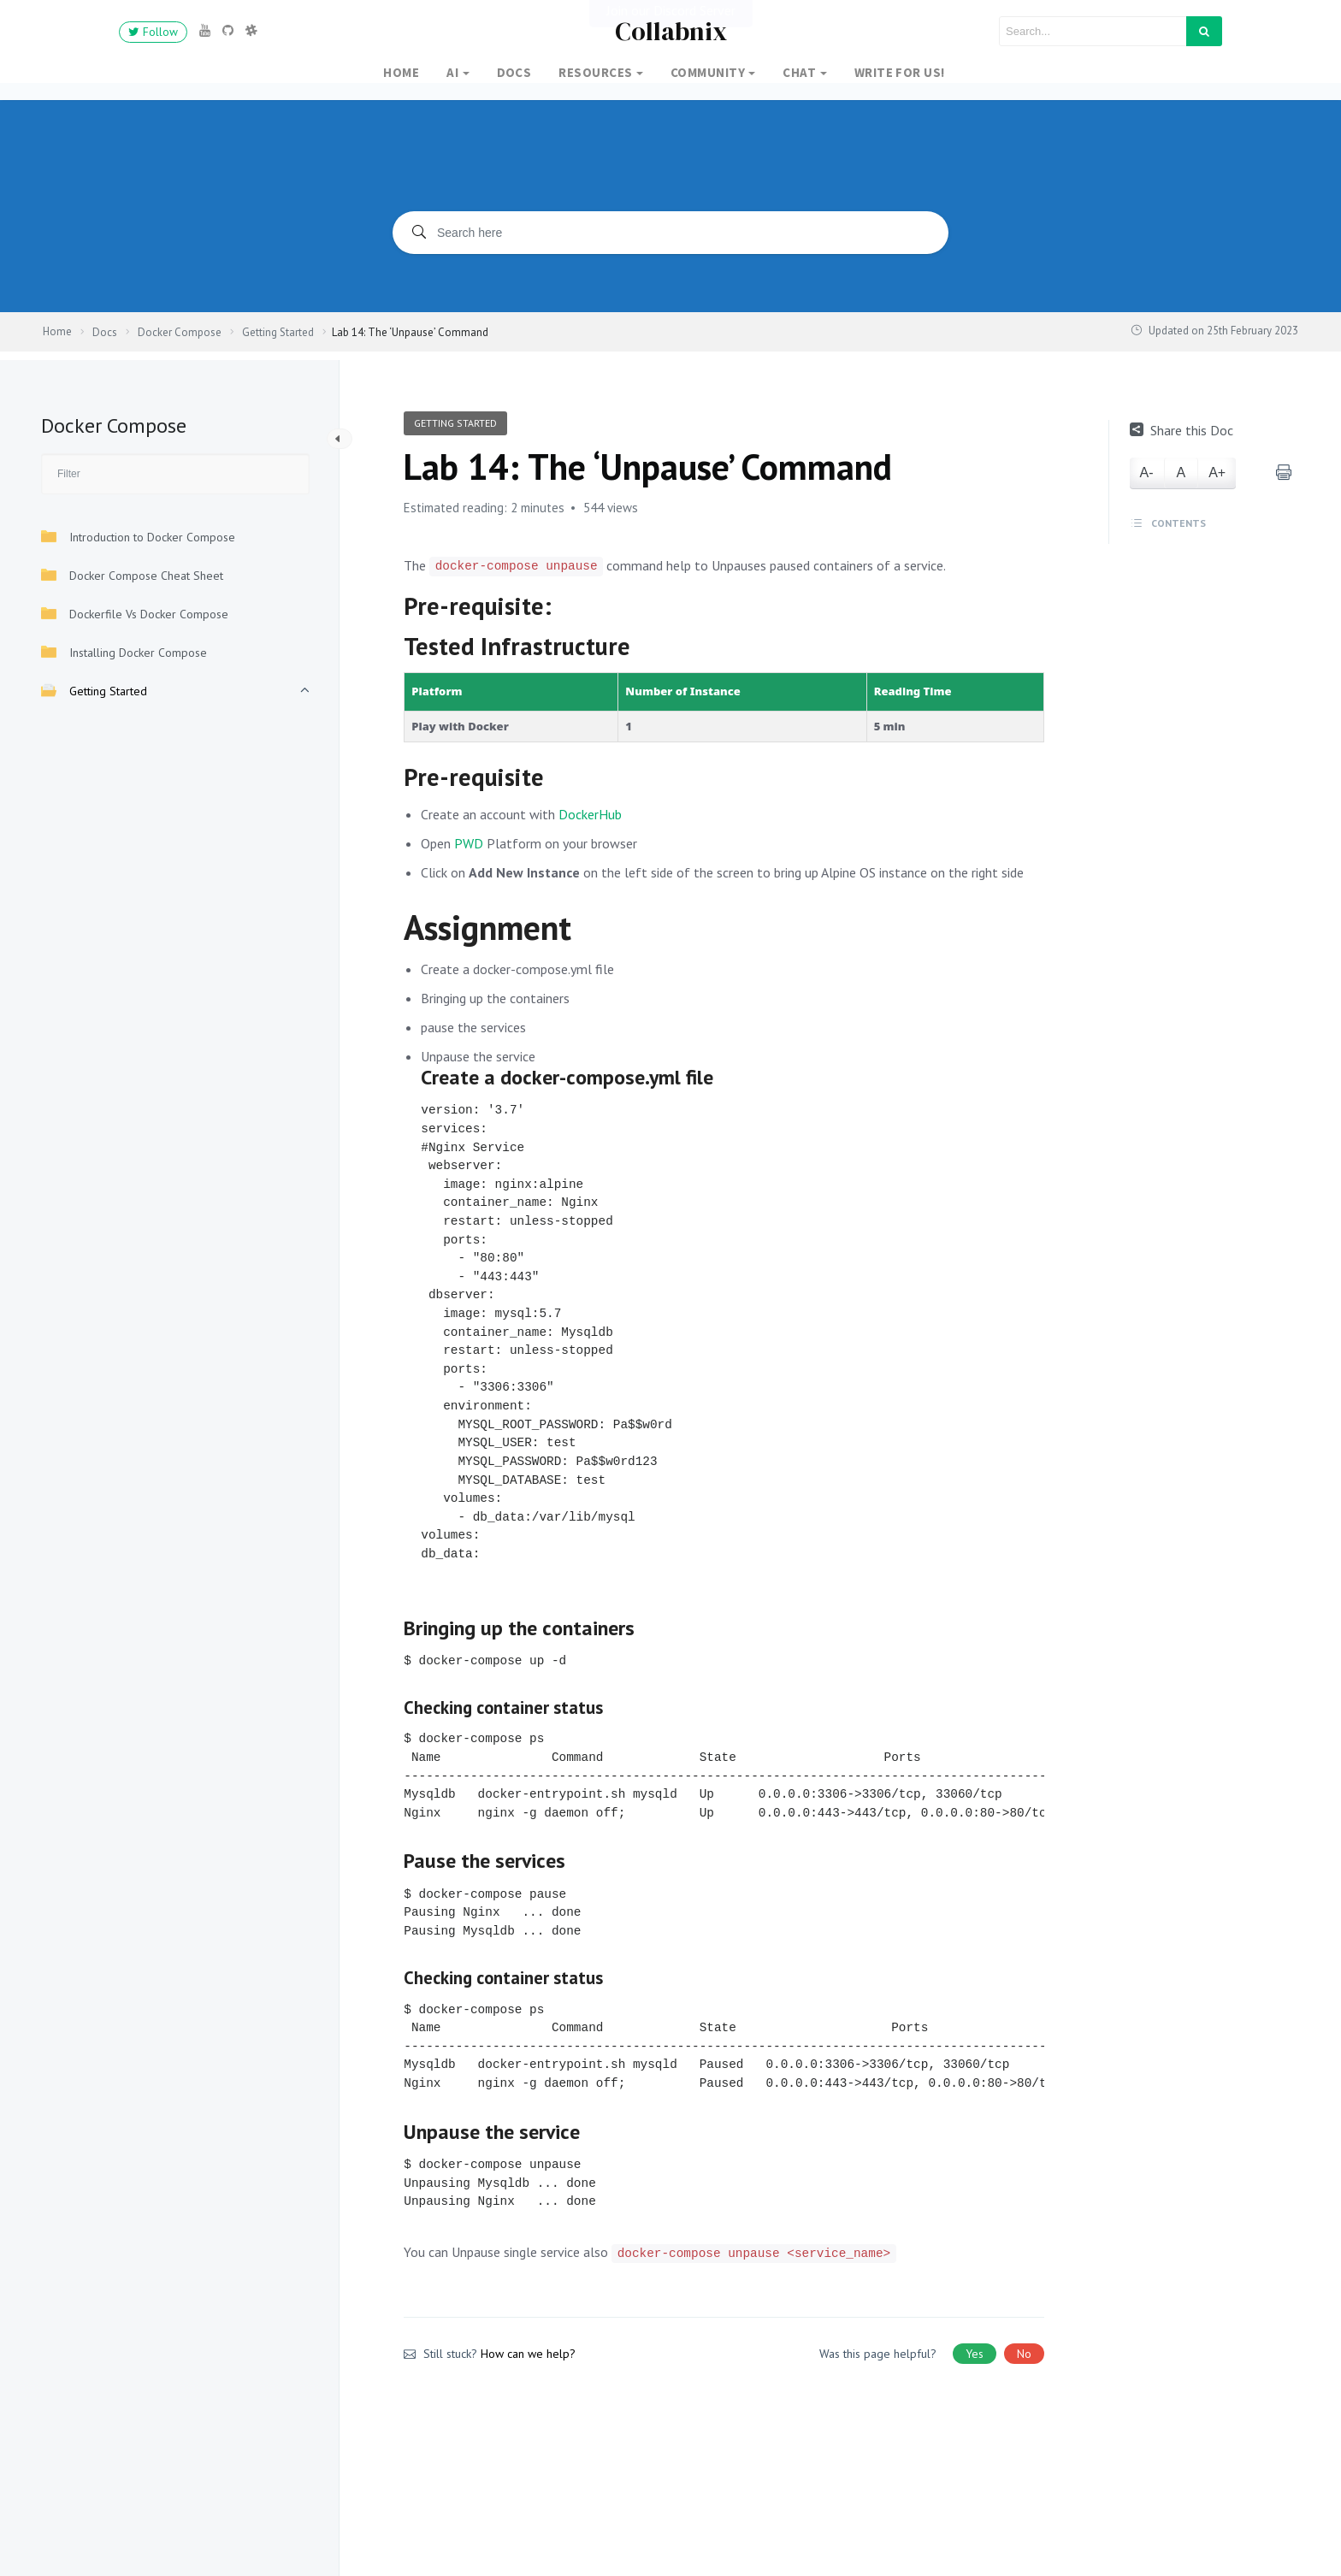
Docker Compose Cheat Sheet (132, 575)
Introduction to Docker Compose (138, 537)
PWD (468, 843)
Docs (514, 72)
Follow (153, 31)
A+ (1217, 472)
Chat (799, 72)
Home (401, 72)
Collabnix (671, 31)
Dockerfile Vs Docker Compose (134, 614)
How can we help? (528, 2353)
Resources (595, 72)
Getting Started (94, 690)
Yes (975, 2353)
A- (1147, 472)
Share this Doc (1181, 430)
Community (707, 72)
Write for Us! (899, 72)
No (1024, 2353)
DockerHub (590, 814)
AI (452, 72)
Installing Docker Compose (124, 652)
